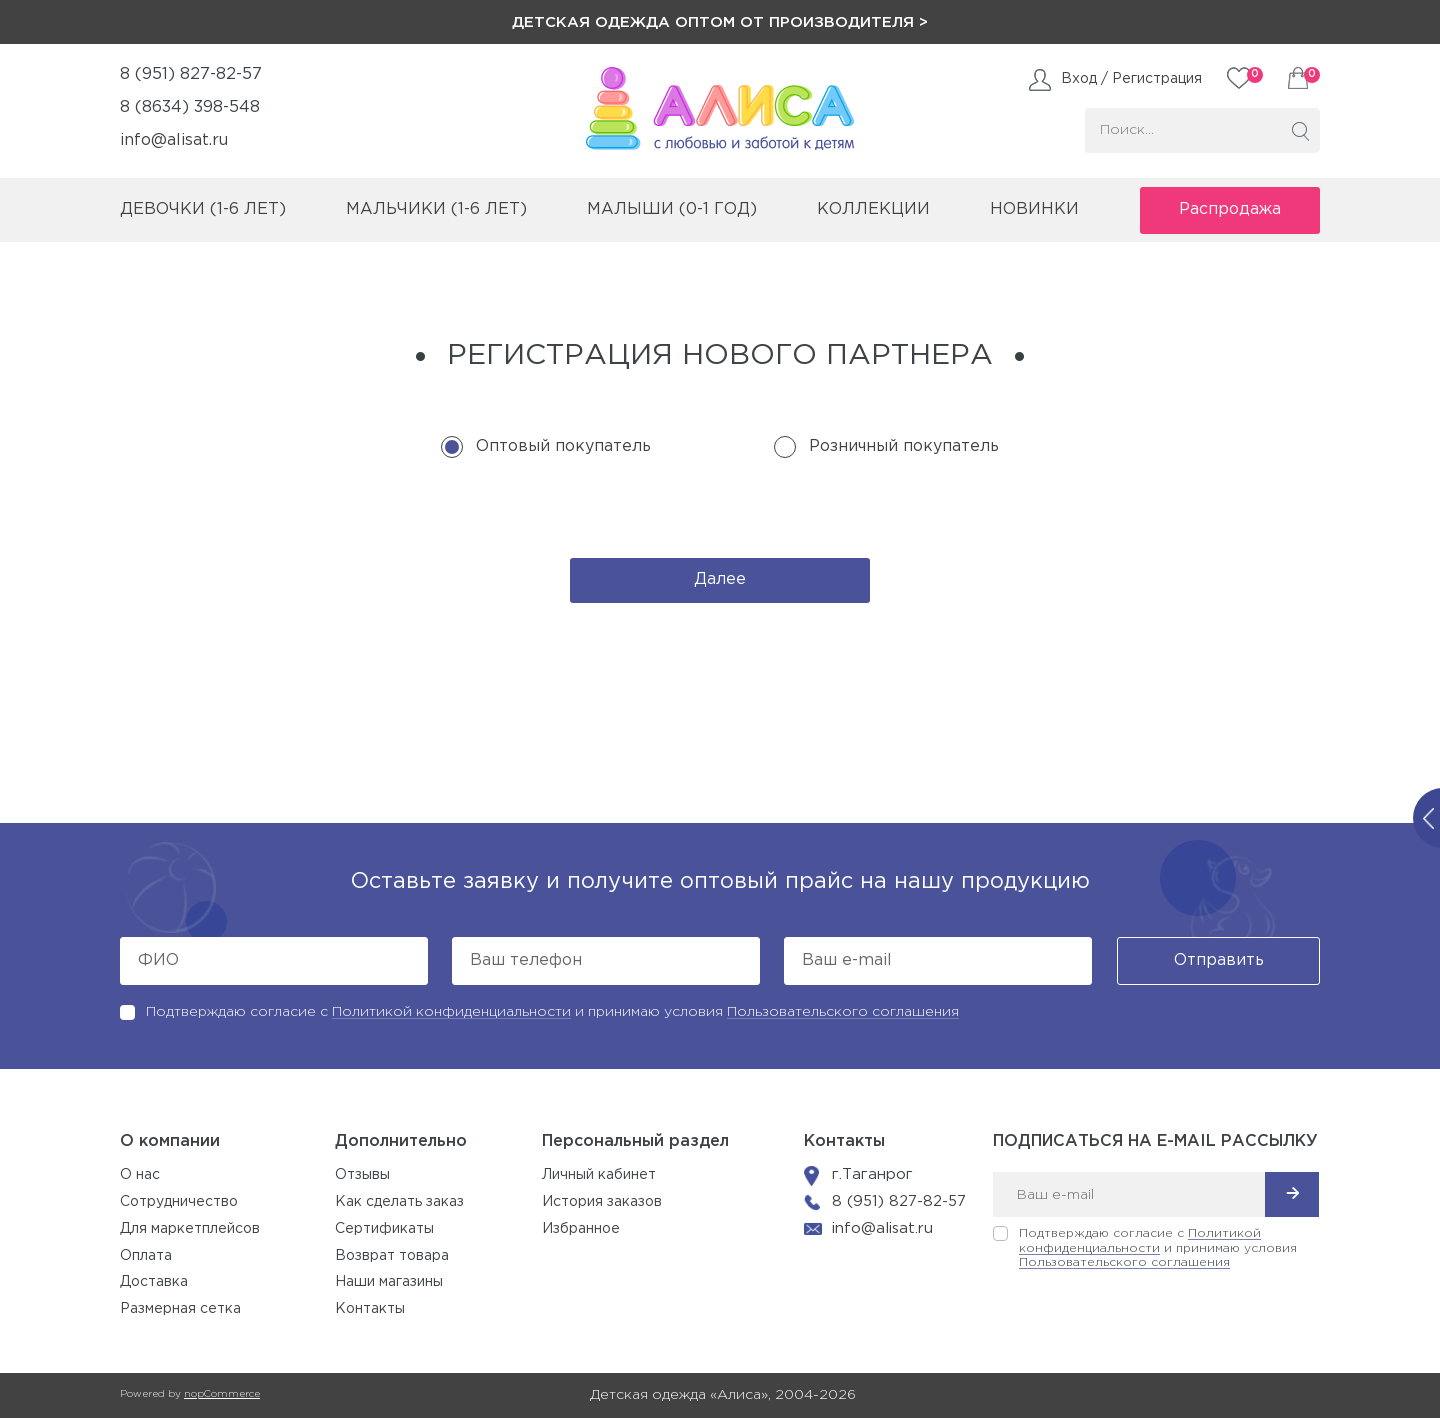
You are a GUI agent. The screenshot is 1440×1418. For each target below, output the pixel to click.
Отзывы (362, 1175)
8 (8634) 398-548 (190, 107)
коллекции (873, 209)
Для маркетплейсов (190, 1229)
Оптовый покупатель (563, 446)
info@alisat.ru (174, 140)
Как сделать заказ (399, 1202)
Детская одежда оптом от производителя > (720, 22)
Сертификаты (384, 1229)
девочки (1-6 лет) (203, 209)
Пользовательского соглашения (843, 1012)
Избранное (581, 1229)
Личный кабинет (599, 1175)
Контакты (370, 1309)
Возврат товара (392, 1256)
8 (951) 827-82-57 (191, 74)
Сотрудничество (179, 1202)
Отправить (1219, 960)
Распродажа (1230, 209)
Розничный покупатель (904, 446)
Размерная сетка (180, 1309)
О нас (140, 1175)
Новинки (1034, 209)
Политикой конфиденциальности (451, 1012)
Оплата (146, 1256)
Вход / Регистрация (1131, 79)
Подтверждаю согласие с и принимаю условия (552, 1012)
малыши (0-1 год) (672, 209)
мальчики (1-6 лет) (436, 209)
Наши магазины (389, 1282)
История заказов (602, 1202)
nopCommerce (222, 1394)
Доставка (154, 1282)
